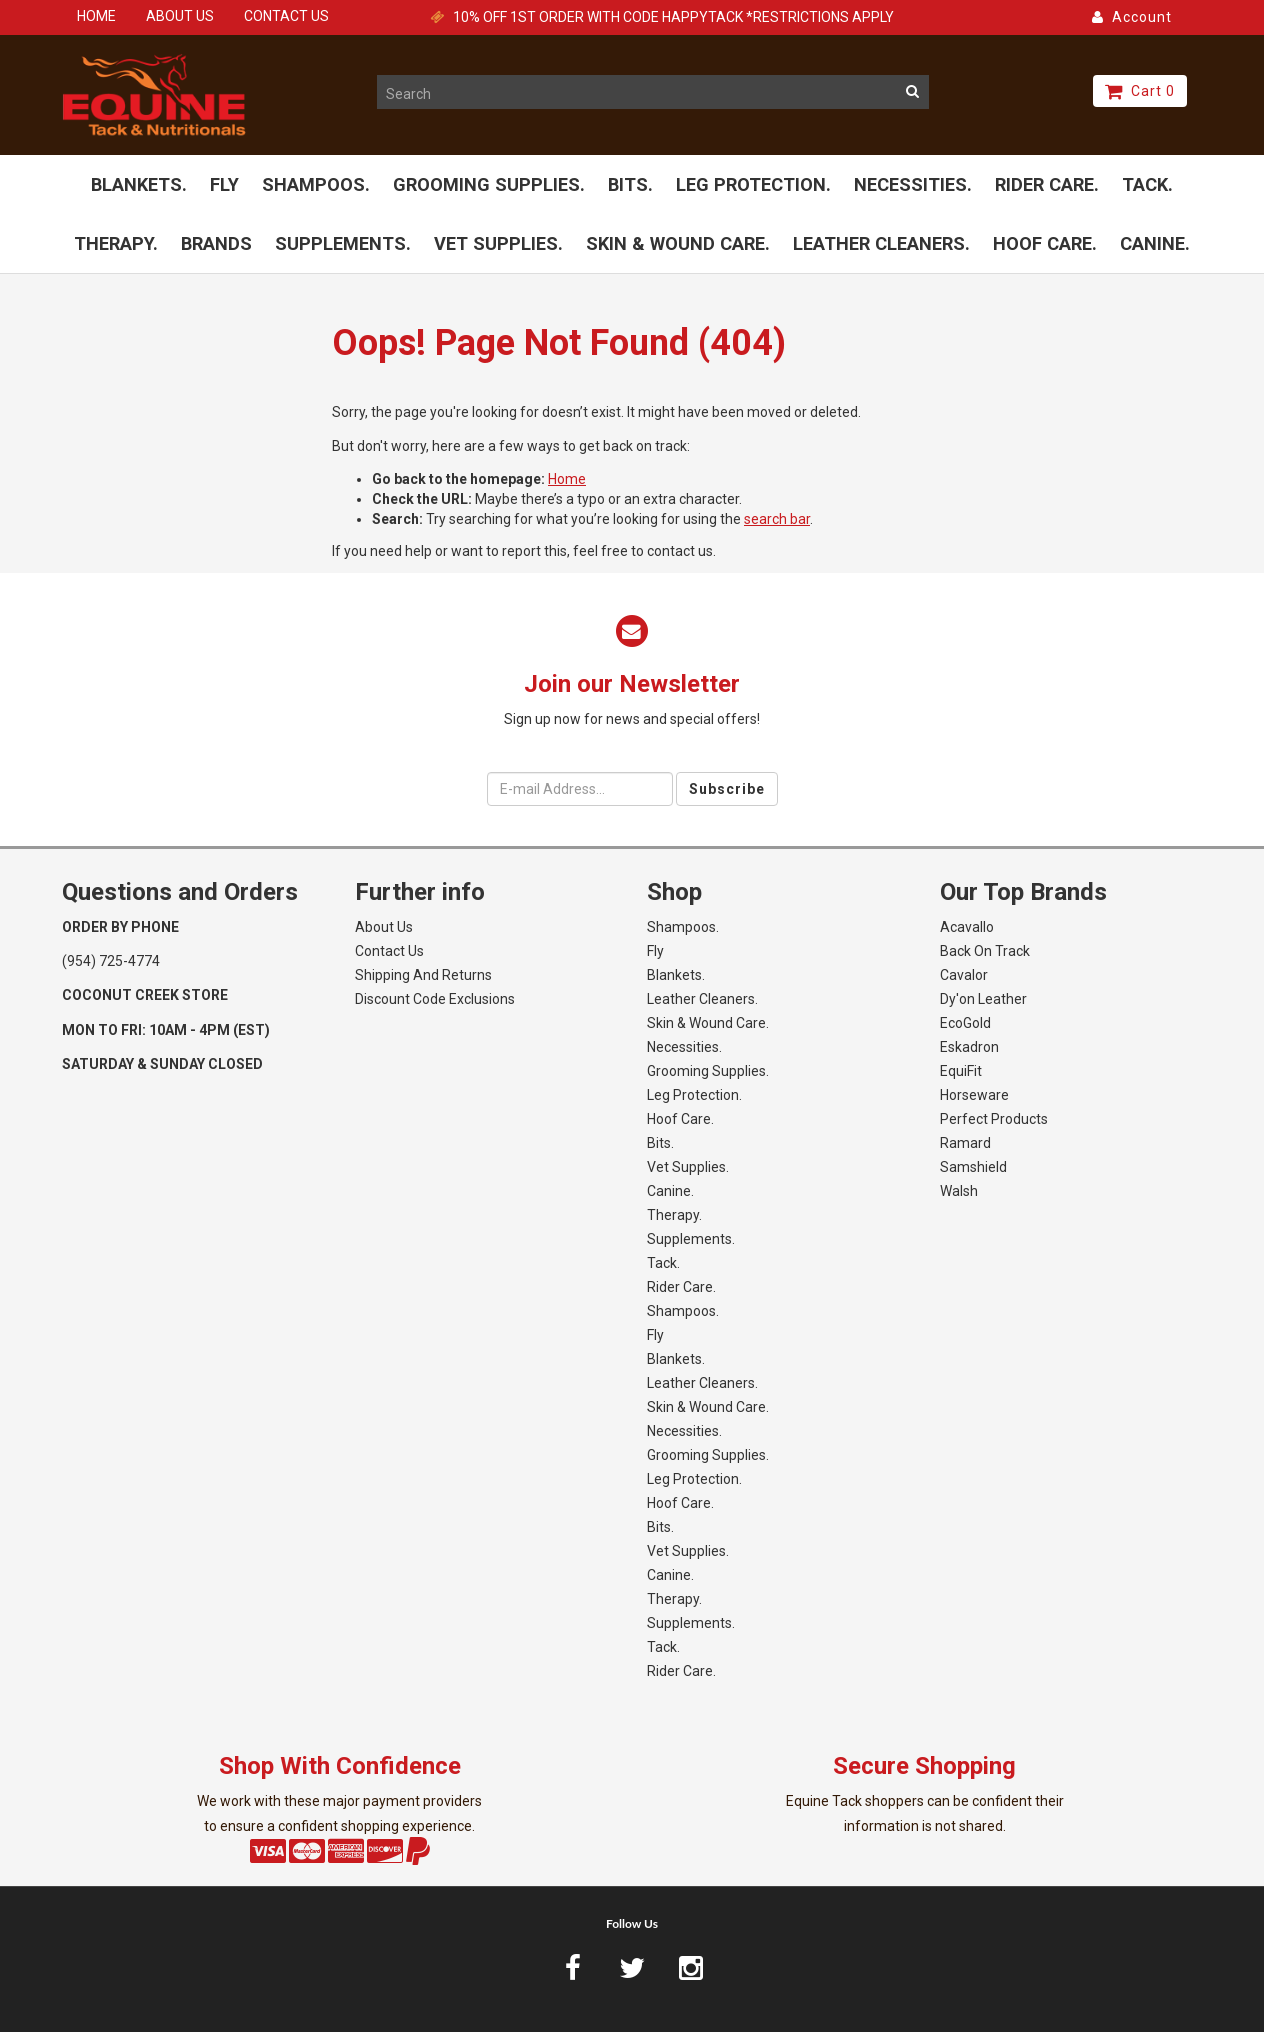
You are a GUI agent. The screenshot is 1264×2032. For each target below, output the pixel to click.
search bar (777, 519)
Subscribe (727, 789)
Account (1132, 17)
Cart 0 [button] (1140, 91)
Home (567, 479)
